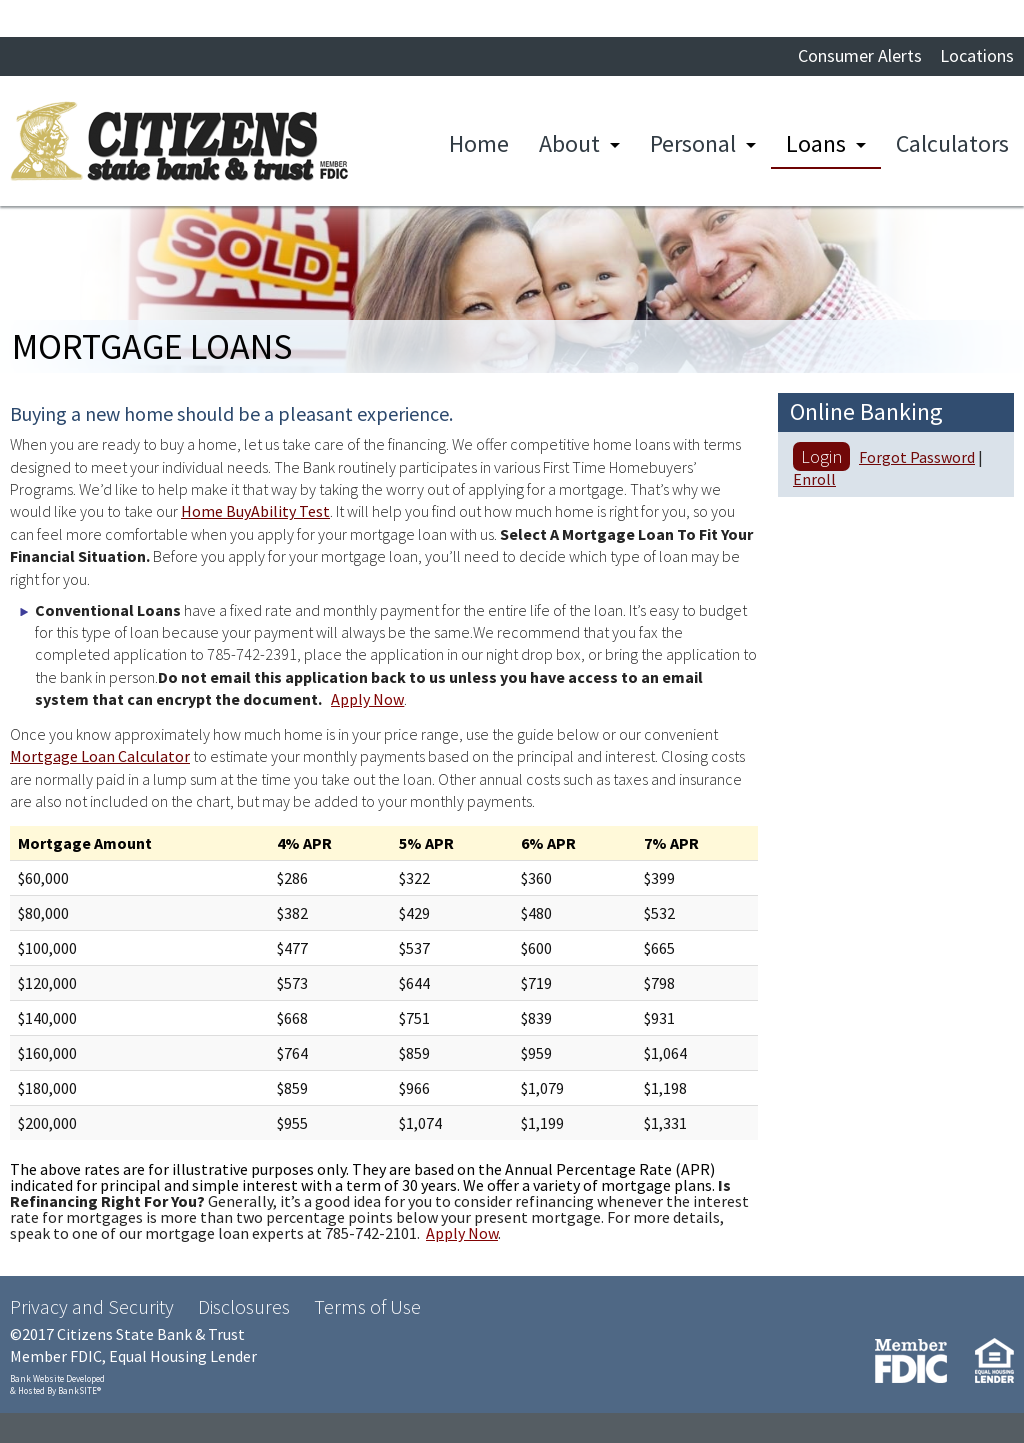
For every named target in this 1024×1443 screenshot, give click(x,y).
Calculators (952, 143)
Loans (816, 143)
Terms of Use (367, 1306)
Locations (977, 55)
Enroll (814, 479)
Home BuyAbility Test (255, 511)
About (569, 143)
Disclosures (244, 1306)
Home (479, 143)
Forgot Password (917, 457)
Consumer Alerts (860, 55)
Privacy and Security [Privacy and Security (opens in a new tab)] (92, 1306)
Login (821, 456)
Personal (693, 143)
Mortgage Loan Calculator (100, 756)
